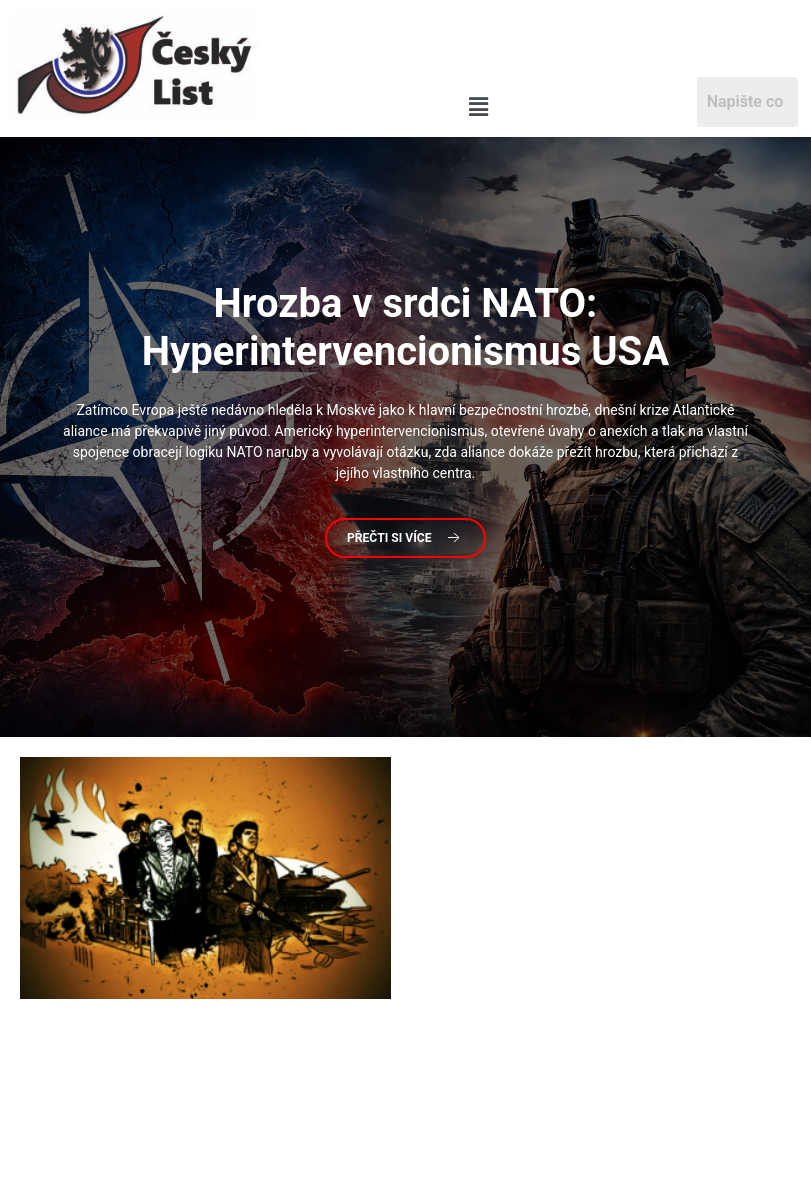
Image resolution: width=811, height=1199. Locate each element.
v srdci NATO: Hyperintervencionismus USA (405, 327)
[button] (478, 108)
